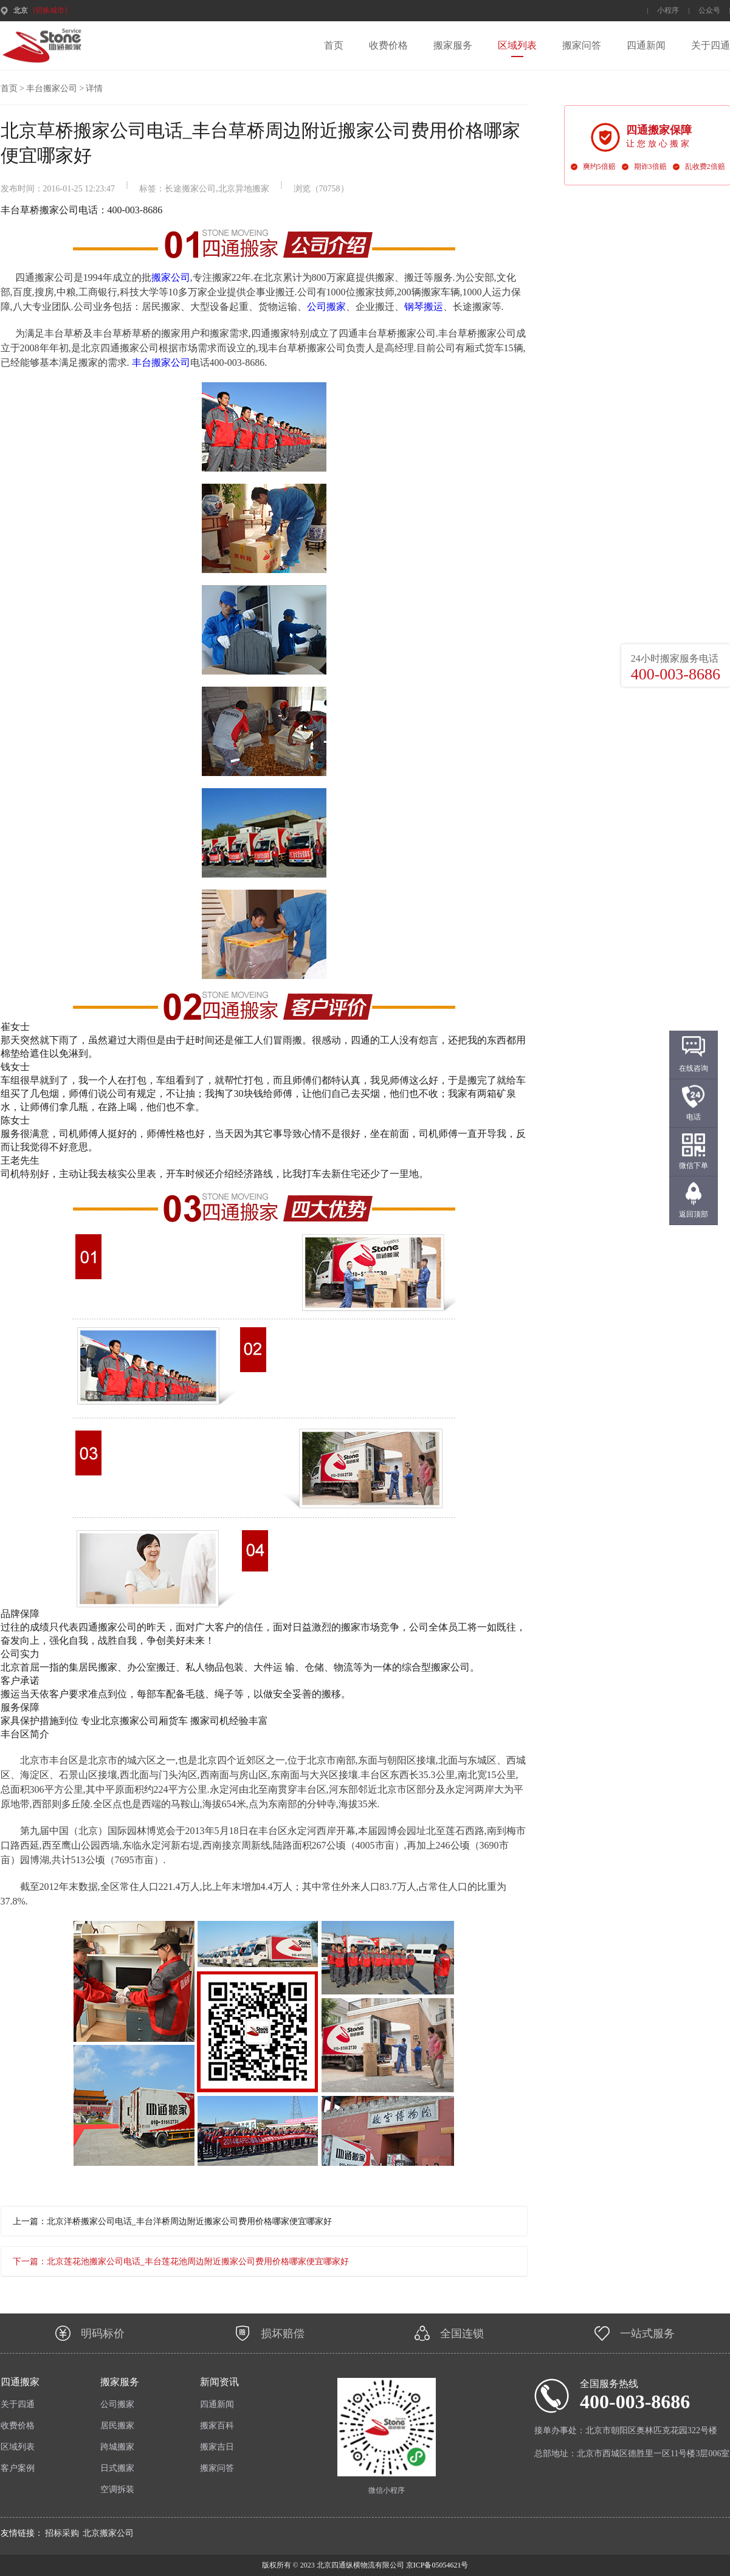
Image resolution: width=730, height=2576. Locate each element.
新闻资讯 (219, 2382)
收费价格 (388, 45)
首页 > (12, 88)
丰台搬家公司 (161, 362)
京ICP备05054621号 (436, 2565)
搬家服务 (452, 45)
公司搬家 (326, 306)
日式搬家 (117, 2468)
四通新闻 (646, 45)
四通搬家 (20, 2382)
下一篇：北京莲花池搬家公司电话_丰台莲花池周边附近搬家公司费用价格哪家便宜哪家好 (181, 2261)
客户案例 (18, 2468)
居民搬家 (117, 2425)
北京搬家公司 (108, 2533)
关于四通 (710, 45)
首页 (333, 45)
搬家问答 (581, 45)
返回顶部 (693, 1214)
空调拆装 (117, 2489)
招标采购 (62, 2533)
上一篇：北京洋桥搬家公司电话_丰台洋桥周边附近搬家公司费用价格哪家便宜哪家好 (172, 2221)
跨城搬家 (117, 2446)
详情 (94, 88)
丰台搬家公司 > (55, 88)
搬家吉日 (217, 2446)
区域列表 (517, 45)
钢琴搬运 (423, 306)
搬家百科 (217, 2425)
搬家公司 (170, 277)
